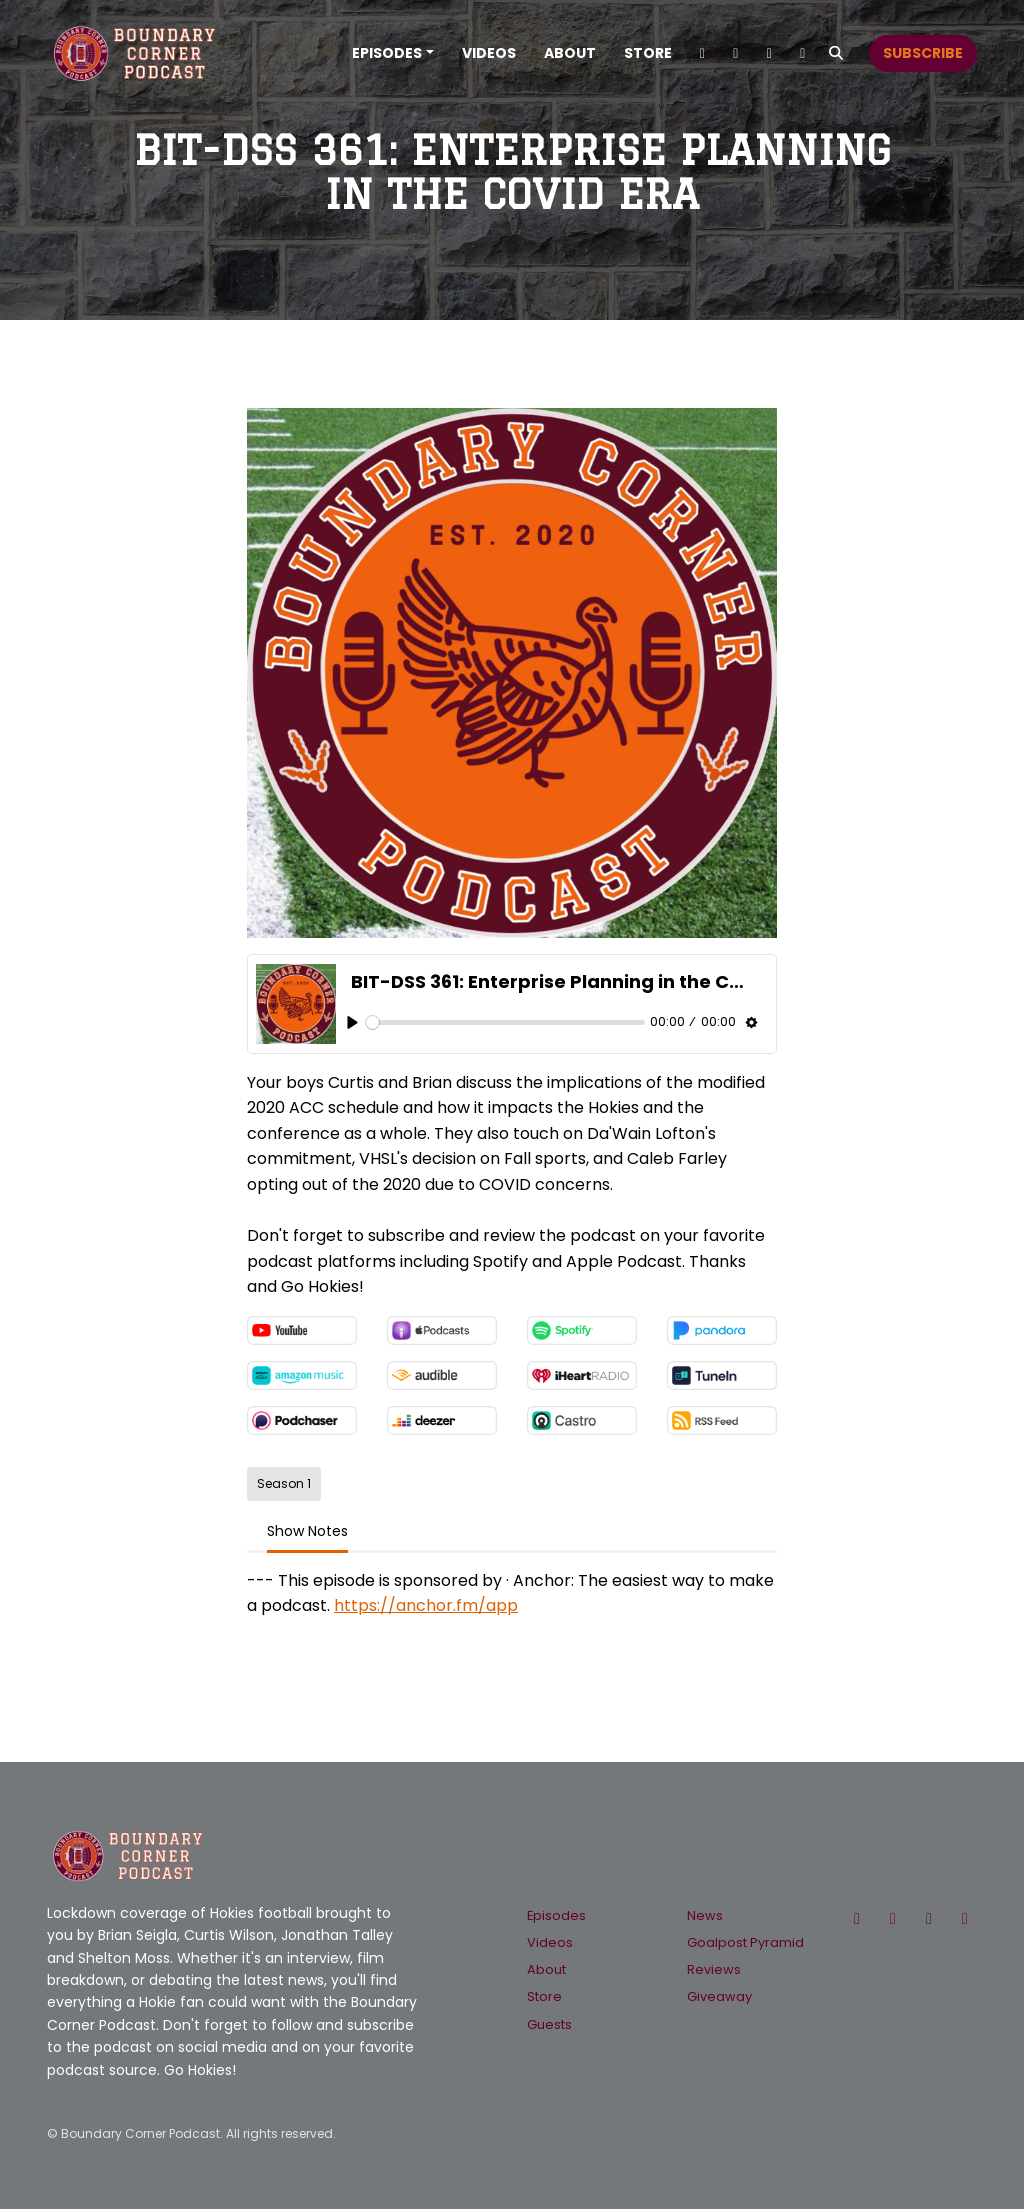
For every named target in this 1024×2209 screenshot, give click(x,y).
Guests (549, 2024)
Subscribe (923, 53)
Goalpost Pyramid (745, 1942)
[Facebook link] (803, 53)
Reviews (714, 1969)
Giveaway (719, 1996)
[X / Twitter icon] (857, 1919)
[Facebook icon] (893, 1919)
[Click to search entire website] (837, 53)
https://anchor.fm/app (426, 1605)
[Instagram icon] (929, 1919)
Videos (489, 53)
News (705, 1915)
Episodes (387, 53)
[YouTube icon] (965, 1919)
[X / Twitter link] (703, 53)
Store (648, 53)
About (570, 53)
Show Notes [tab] (307, 1531)
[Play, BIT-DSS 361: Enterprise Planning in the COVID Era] (352, 1022)
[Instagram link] (736, 53)
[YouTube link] (770, 53)
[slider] (505, 1022)
